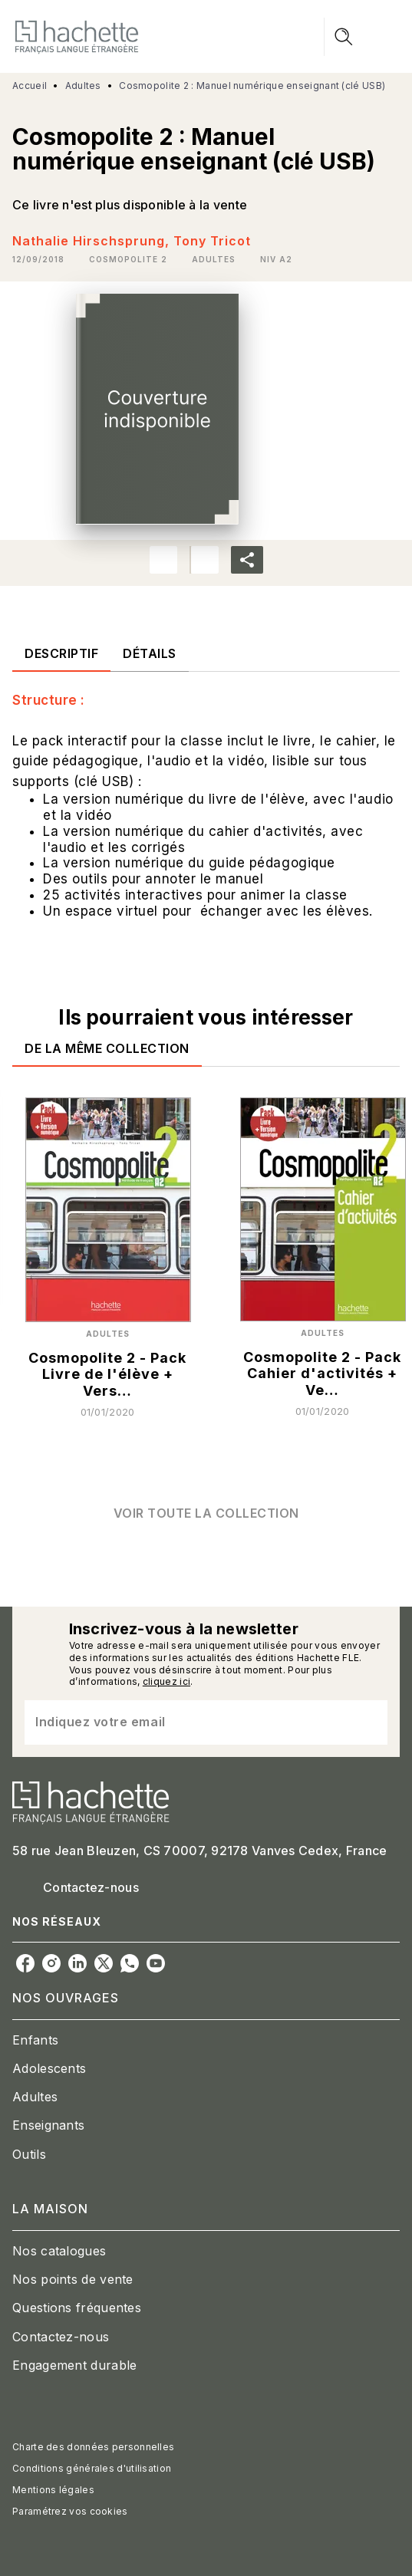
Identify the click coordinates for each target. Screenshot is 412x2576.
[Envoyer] (369, 1722)
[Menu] (362, 37)
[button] (128, 259)
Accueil (29, 85)
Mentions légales (53, 2489)
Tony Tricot (212, 240)
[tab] (61, 653)
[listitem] (25, 1963)
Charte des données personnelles (93, 2447)
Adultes (83, 85)
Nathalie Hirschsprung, (92, 240)
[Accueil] (76, 36)
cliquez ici (166, 1681)
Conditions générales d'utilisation (91, 2468)
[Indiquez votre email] (187, 1722)
